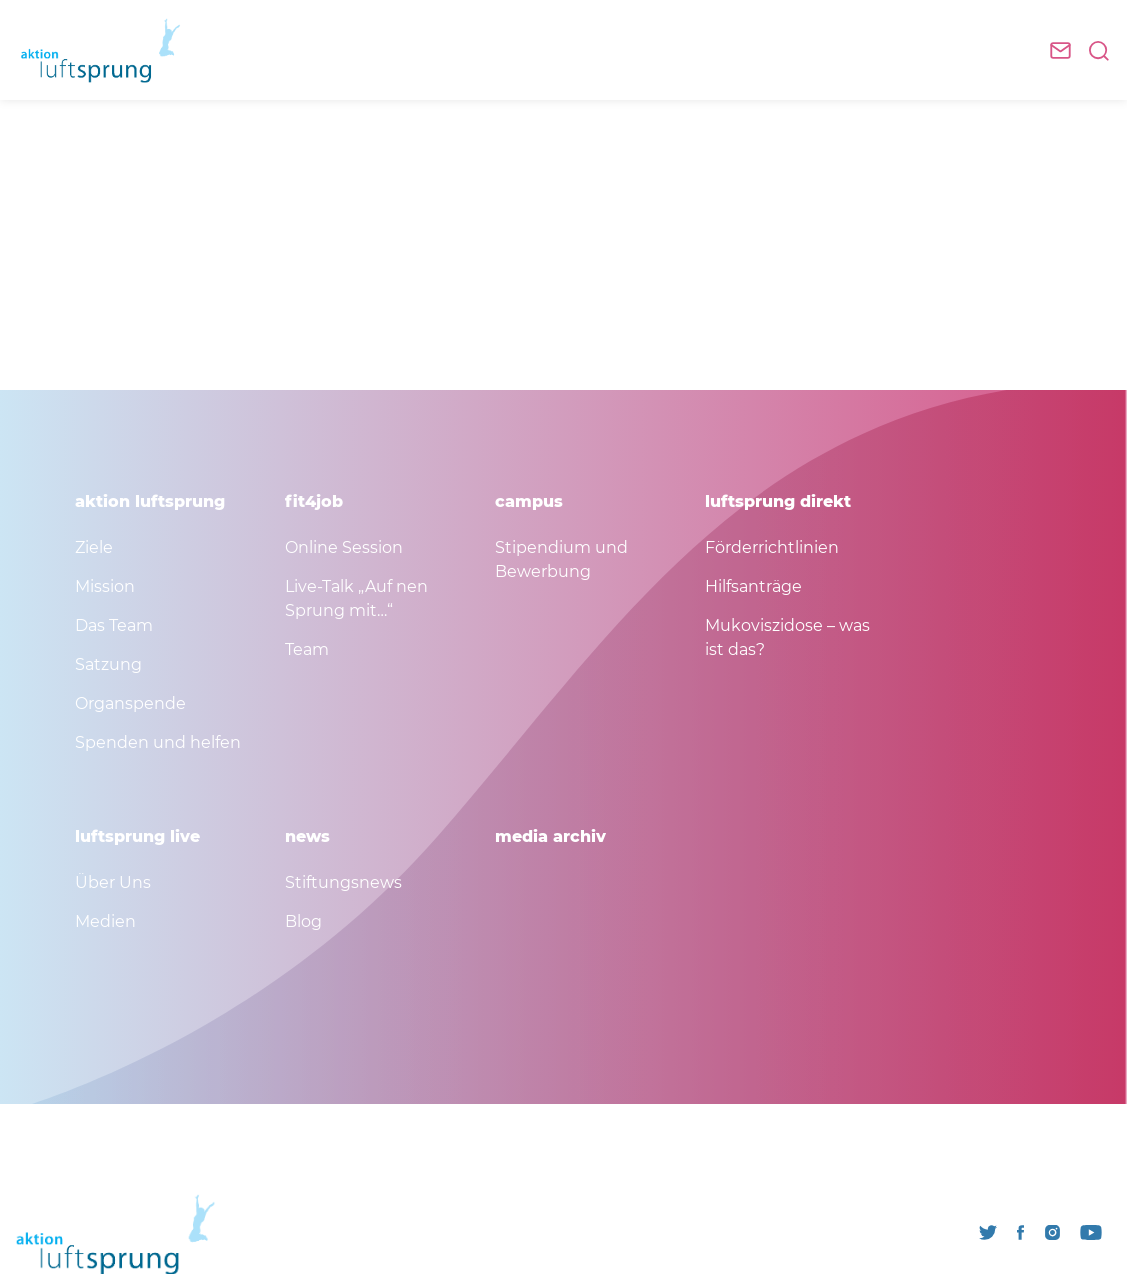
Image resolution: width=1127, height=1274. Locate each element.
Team (307, 649)
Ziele (94, 547)
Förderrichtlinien (772, 547)
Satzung (108, 664)
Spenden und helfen (158, 742)
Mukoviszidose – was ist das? (787, 637)
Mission (105, 586)
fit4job (314, 501)
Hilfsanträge (753, 586)
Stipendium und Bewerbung (561, 559)
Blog (303, 921)
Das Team (114, 625)
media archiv (550, 836)
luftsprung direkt (778, 501)
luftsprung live (137, 836)
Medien (105, 921)
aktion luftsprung (150, 501)
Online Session (344, 547)
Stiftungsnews (343, 882)
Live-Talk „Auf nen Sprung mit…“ (356, 598)
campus (529, 501)
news (307, 836)
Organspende (130, 703)
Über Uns (113, 882)
